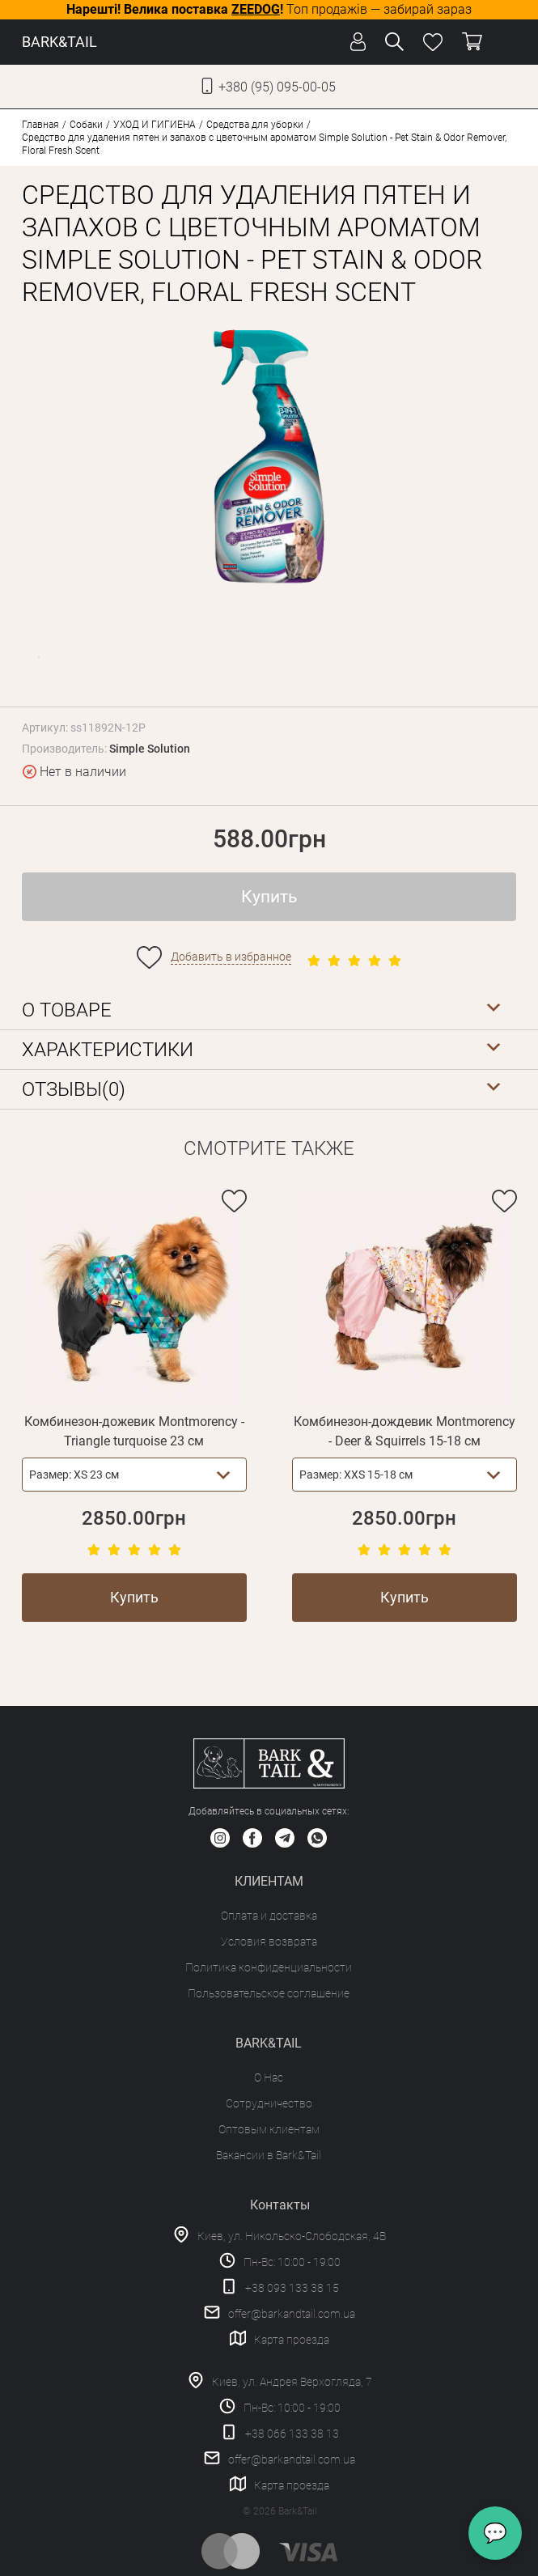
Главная (40, 124)
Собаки (86, 124)
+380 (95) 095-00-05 (277, 87)
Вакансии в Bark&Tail (268, 2155)
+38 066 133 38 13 (292, 2433)
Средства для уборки (254, 124)
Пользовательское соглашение (268, 1993)
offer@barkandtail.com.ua (291, 2313)
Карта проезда (291, 2339)
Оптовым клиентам (269, 2129)
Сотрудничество (269, 2103)
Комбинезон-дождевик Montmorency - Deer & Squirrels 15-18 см (404, 1431)
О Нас (268, 2077)
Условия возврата (269, 1941)
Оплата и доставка (269, 1915)
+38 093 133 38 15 (292, 2287)
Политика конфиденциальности (268, 1967)
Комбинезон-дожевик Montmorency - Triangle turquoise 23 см (134, 1431)
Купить (269, 896)
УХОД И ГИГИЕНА (154, 124)
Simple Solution (149, 748)
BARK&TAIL (59, 41)
